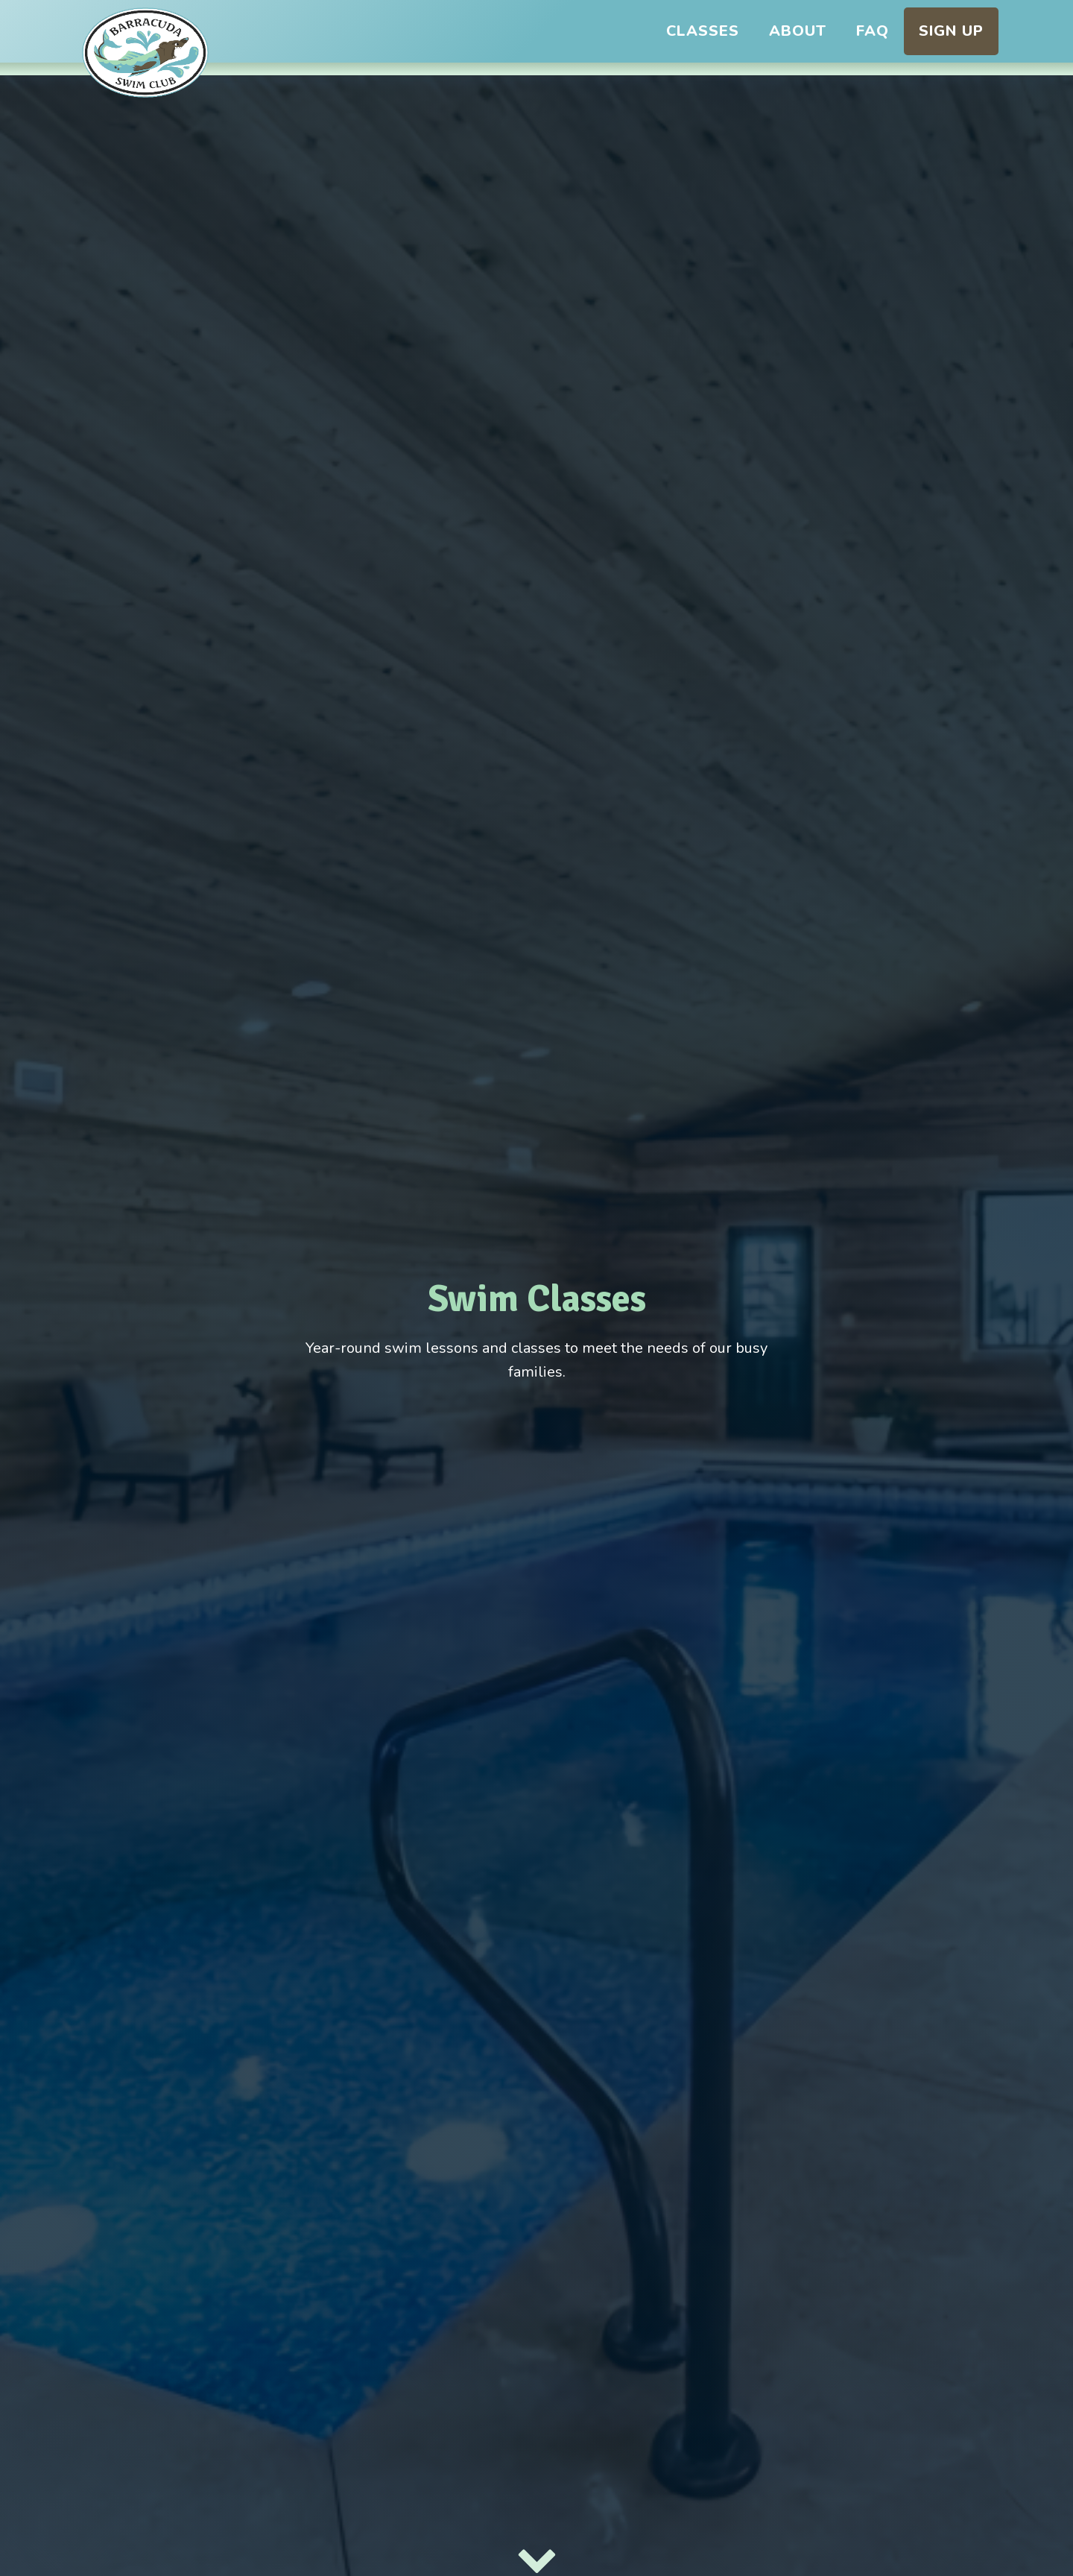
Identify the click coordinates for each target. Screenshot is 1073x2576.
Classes (702, 31)
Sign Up (951, 31)
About (797, 31)
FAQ (872, 31)
